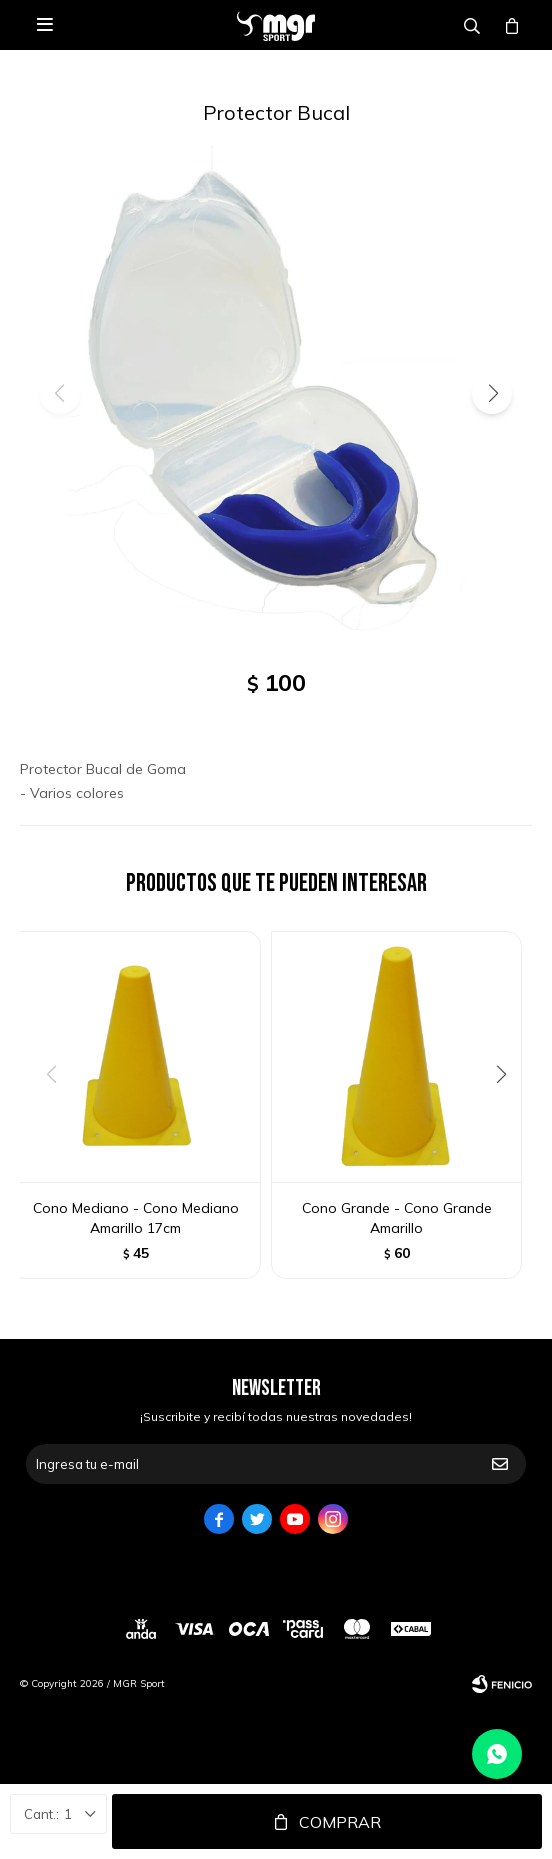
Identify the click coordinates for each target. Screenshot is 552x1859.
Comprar (340, 1822)
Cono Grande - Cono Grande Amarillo (397, 1218)
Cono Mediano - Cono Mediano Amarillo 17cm (136, 1218)
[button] (492, 394)
